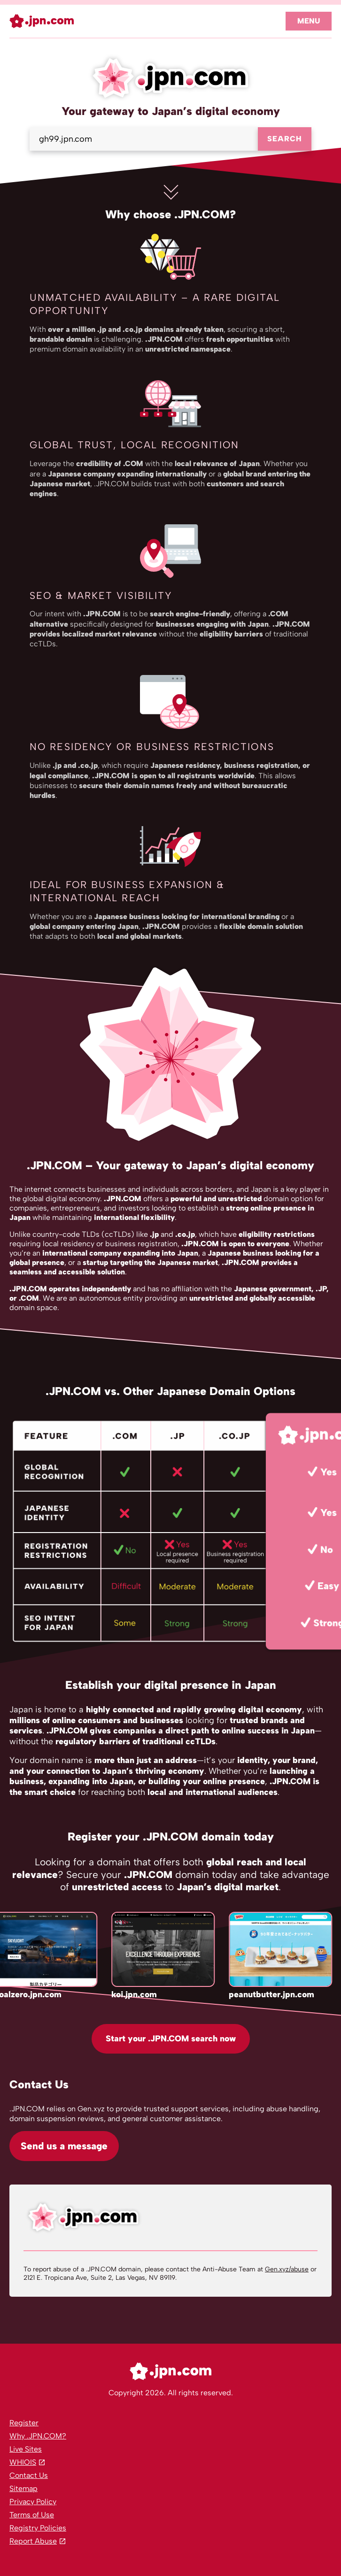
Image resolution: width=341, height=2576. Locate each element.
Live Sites (25, 2449)
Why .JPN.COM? (37, 2435)
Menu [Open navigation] (308, 20)
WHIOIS (22, 2462)
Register (24, 2422)
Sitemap (23, 2488)
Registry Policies (37, 2527)
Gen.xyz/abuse (287, 2269)
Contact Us (28, 2475)
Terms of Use (31, 2514)
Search (284, 138)
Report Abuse (33, 2541)
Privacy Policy (32, 2501)
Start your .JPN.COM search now (171, 2038)
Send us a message (64, 2146)
